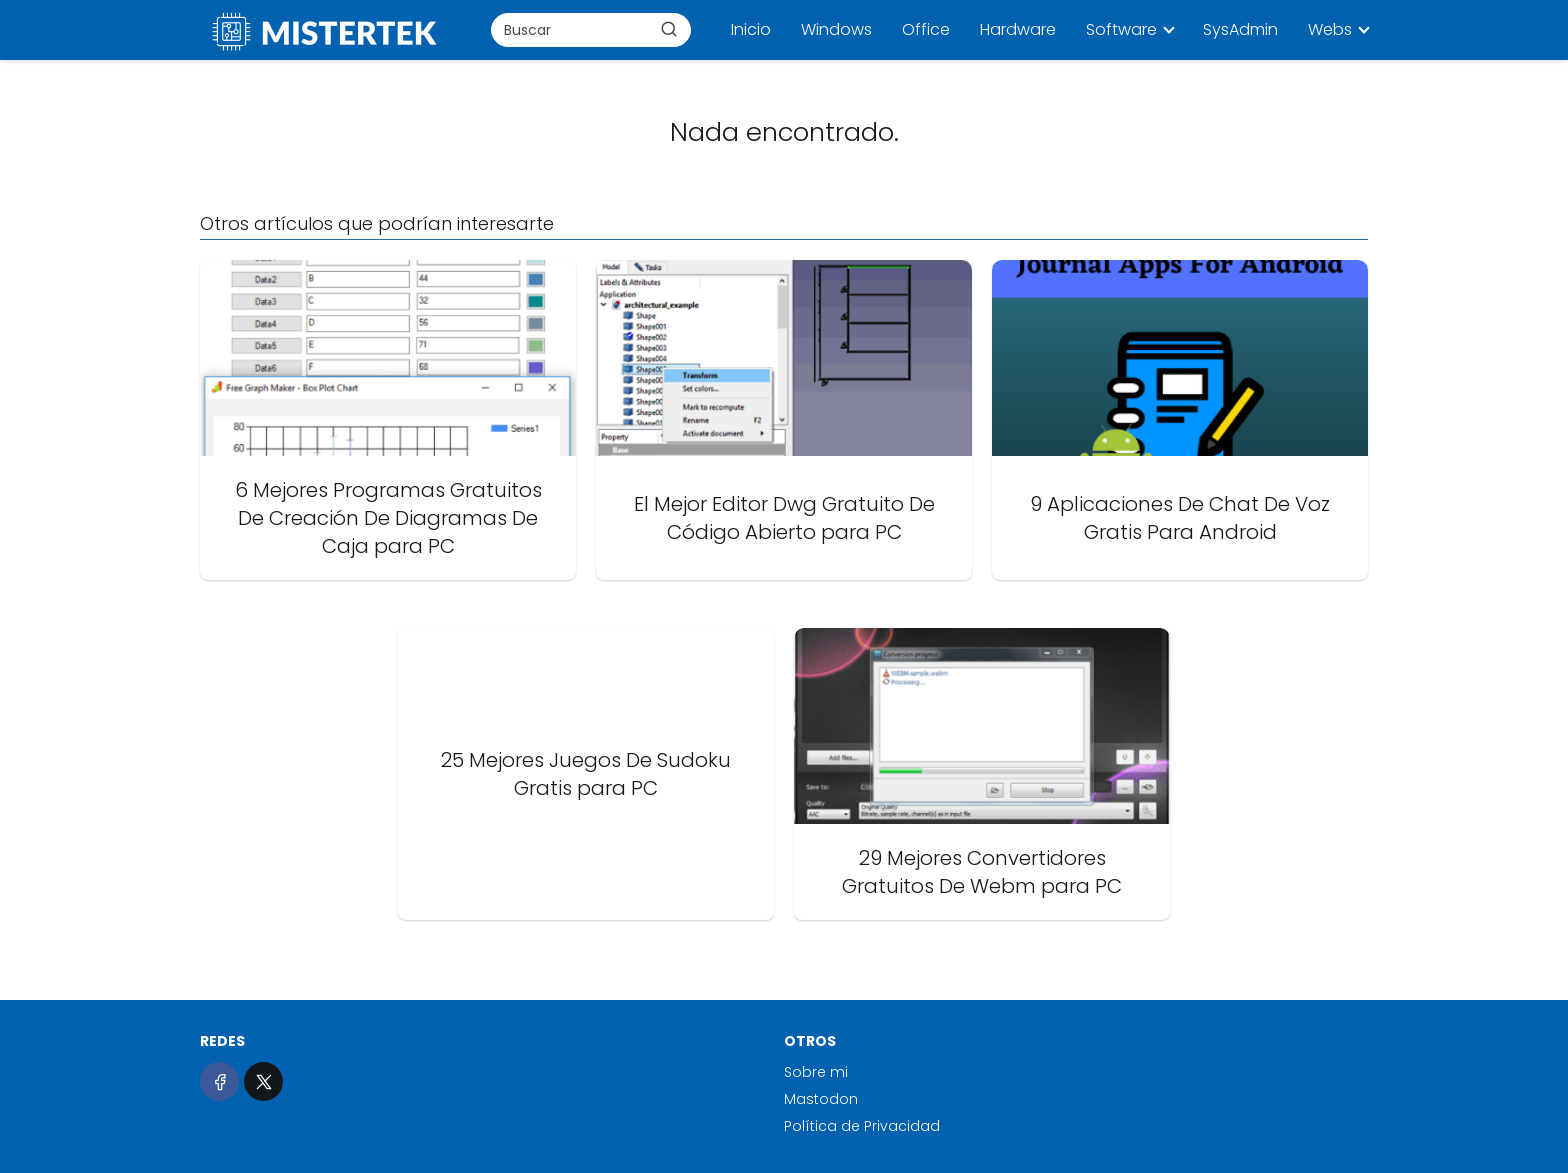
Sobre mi (816, 1072)
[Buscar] (669, 29)
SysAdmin (1240, 29)
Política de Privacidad (862, 1126)
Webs (1330, 29)
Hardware (1018, 29)
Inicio (751, 29)
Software (1121, 29)
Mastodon (821, 1099)
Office (926, 29)
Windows (836, 29)
